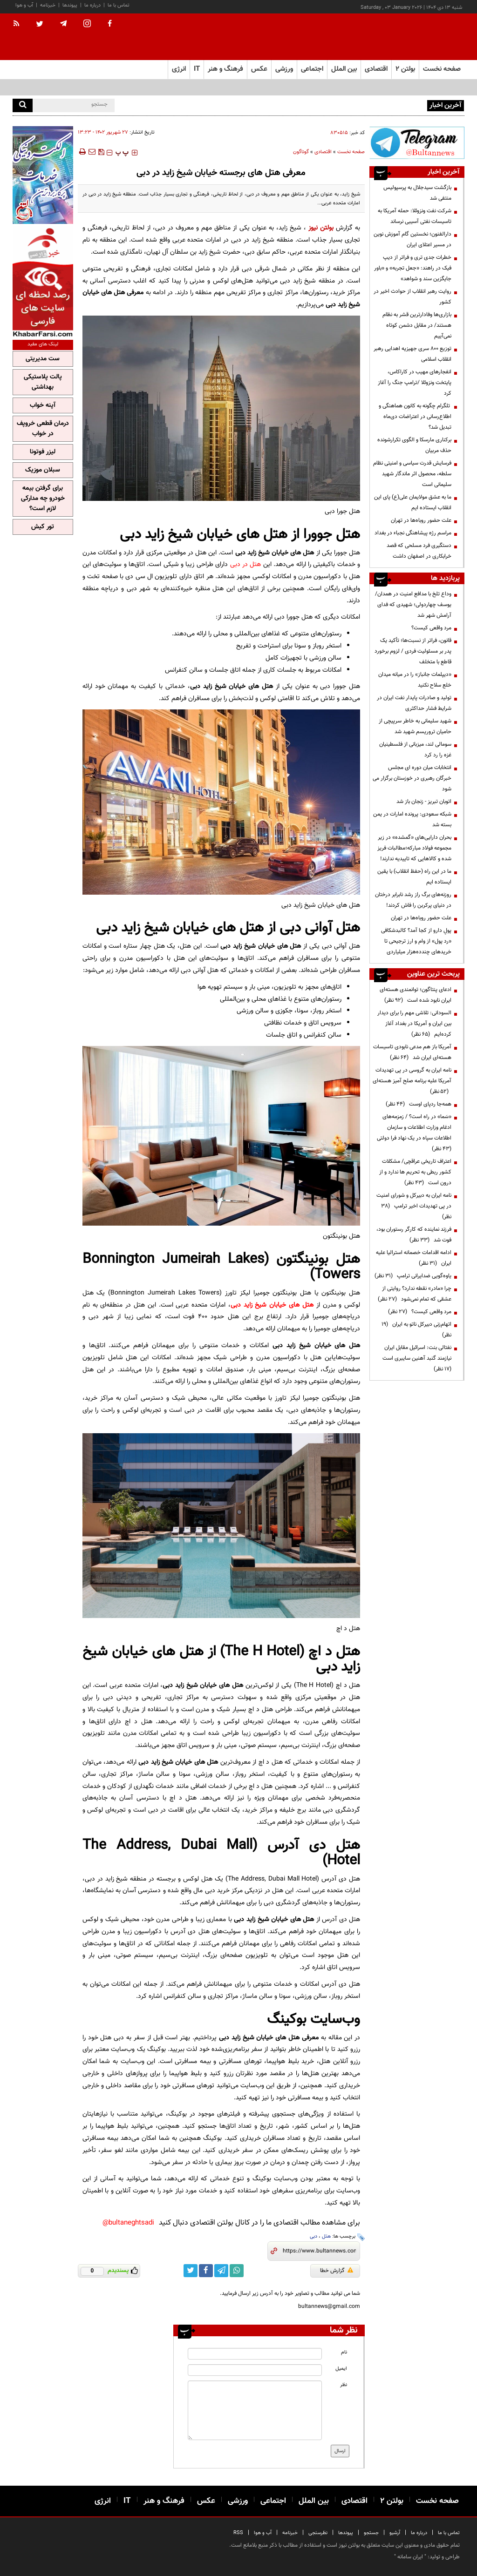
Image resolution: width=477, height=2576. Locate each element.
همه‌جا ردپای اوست (418, 1104)
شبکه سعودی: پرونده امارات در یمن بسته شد (412, 819)
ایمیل (341, 2369)
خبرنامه (47, 5)
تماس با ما (118, 5)
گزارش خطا (336, 2270)
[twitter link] (191, 2270)
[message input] (254, 2410)
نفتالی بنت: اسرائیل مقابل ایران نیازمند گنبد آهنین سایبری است (415, 1358)
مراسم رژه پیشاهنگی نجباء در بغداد (413, 533)
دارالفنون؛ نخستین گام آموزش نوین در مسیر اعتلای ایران (412, 239)
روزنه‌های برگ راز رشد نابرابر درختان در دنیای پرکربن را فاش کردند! (413, 900)
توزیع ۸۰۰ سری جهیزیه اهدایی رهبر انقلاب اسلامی (412, 354)
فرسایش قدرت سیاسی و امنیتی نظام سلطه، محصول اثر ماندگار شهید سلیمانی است (412, 474)
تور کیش (42, 527)
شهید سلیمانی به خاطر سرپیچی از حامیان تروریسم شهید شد (415, 726)
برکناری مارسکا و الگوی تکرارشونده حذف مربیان (414, 445)
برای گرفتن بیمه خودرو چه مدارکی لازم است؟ (43, 498)
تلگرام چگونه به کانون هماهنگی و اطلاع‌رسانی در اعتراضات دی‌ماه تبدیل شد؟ (415, 417)
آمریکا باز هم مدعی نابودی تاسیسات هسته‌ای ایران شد (412, 1052)
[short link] (319, 2251)
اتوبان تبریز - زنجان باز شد (423, 801)
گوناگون (301, 152)
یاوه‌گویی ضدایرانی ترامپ (413, 1276)
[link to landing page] (417, 37)
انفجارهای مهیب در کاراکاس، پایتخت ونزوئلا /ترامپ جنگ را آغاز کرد (414, 383)
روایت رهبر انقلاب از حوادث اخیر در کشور (412, 296)
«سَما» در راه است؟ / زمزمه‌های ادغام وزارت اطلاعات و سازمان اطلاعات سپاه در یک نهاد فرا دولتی (412, 1133)
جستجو (371, 2533)
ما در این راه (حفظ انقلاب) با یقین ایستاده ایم (414, 876)
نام (344, 2352)
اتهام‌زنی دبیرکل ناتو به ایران (416, 1329)
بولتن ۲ (405, 69)
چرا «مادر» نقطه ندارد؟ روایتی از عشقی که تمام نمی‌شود (414, 1293)
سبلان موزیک (42, 470)
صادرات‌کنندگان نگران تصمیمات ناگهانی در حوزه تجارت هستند (358, 105)
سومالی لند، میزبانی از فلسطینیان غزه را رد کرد (415, 749)
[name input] (254, 2354)
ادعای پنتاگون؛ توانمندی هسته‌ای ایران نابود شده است (415, 995)
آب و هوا (24, 5)
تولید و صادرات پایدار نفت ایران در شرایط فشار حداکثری (414, 703)
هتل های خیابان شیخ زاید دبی (272, 1305)
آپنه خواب (42, 405)
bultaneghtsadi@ (128, 2223)
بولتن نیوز (321, 228)
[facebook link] (206, 2270)
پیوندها (69, 5)
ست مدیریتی (43, 359)
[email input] (254, 2370)
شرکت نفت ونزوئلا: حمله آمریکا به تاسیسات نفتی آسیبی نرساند (414, 216)
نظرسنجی (317, 2533)
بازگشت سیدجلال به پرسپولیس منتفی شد (417, 192)
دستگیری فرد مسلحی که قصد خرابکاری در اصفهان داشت (419, 550)
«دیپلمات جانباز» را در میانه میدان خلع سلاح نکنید (414, 679)
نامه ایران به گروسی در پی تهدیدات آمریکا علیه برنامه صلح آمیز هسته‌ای (412, 1081)
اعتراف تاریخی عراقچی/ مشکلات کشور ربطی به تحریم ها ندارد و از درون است (415, 1172)
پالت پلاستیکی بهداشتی (43, 382)
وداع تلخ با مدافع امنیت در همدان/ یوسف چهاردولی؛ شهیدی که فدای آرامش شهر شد (413, 605)
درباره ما (92, 5)
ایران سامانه (410, 2557)
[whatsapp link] (237, 2270)
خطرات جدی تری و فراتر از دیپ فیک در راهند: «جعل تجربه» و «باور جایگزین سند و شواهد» (412, 268)
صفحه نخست (442, 69)
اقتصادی (323, 152)
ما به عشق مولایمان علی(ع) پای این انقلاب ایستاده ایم (412, 502)
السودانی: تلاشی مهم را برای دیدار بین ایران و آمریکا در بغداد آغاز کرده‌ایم (414, 1023)
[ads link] (416, 142)
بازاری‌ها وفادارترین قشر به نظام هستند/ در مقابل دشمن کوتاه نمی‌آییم (416, 325)
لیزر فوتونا (42, 452)
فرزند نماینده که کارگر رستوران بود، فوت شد (413, 1234)
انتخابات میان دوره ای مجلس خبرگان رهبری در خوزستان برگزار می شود (412, 778)
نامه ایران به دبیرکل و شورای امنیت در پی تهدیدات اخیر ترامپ (413, 1206)
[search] (23, 105)
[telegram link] (221, 2270)
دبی (313, 2236)
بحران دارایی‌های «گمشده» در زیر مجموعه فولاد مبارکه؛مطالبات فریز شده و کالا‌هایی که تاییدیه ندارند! (414, 848)
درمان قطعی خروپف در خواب (43, 428)
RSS (238, 2533)
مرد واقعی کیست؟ (431, 628)
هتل (326, 2236)
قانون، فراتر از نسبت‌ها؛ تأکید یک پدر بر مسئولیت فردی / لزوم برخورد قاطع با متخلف (413, 651)
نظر (343, 2385)
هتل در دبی (245, 564)
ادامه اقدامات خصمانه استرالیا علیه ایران (413, 1258)
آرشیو (394, 2533)
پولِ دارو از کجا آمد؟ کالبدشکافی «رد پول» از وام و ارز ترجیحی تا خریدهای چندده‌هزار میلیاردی (416, 941)
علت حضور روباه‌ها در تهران (421, 520)
